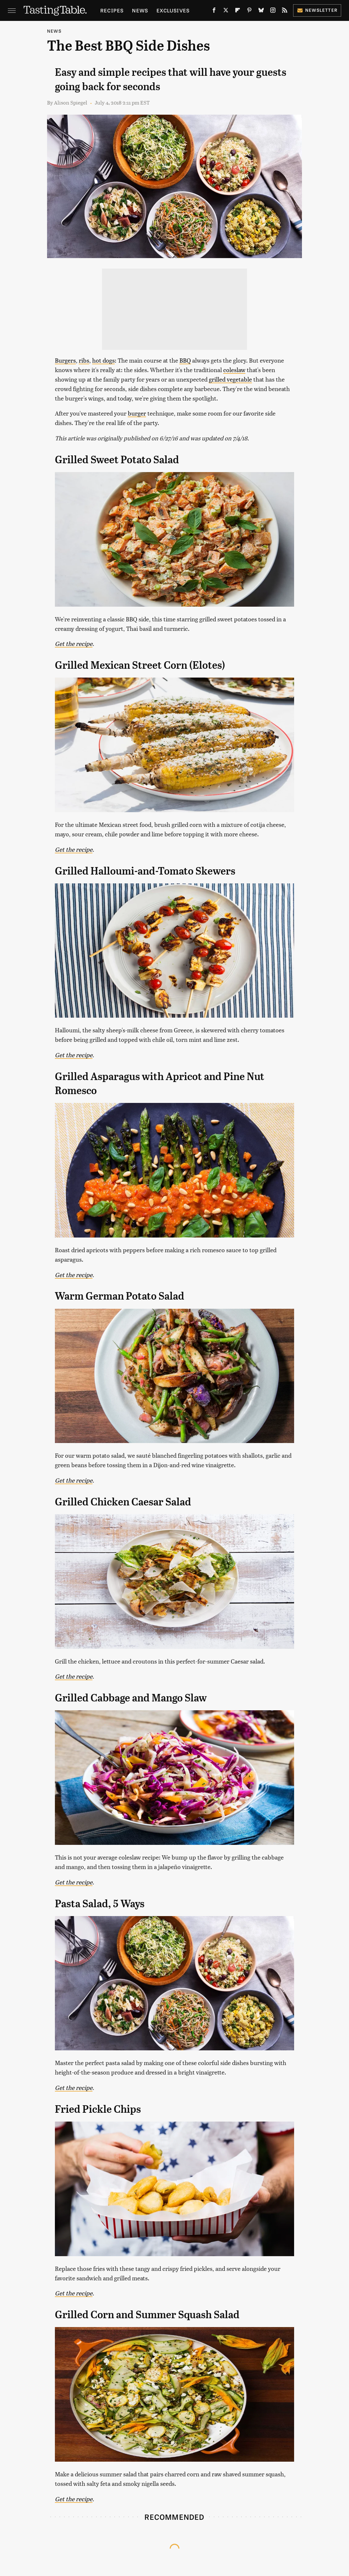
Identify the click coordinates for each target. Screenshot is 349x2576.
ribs (84, 360)
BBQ (185, 360)
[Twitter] (226, 11)
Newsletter (317, 10)
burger (137, 413)
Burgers (65, 360)
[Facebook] (214, 11)
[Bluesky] (261, 11)
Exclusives (173, 10)
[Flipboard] (237, 11)
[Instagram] (273, 11)
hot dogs (103, 360)
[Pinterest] (249, 11)
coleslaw (234, 370)
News (140, 10)
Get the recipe (73, 643)
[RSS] (284, 11)
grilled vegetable (230, 379)
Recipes (112, 10)
